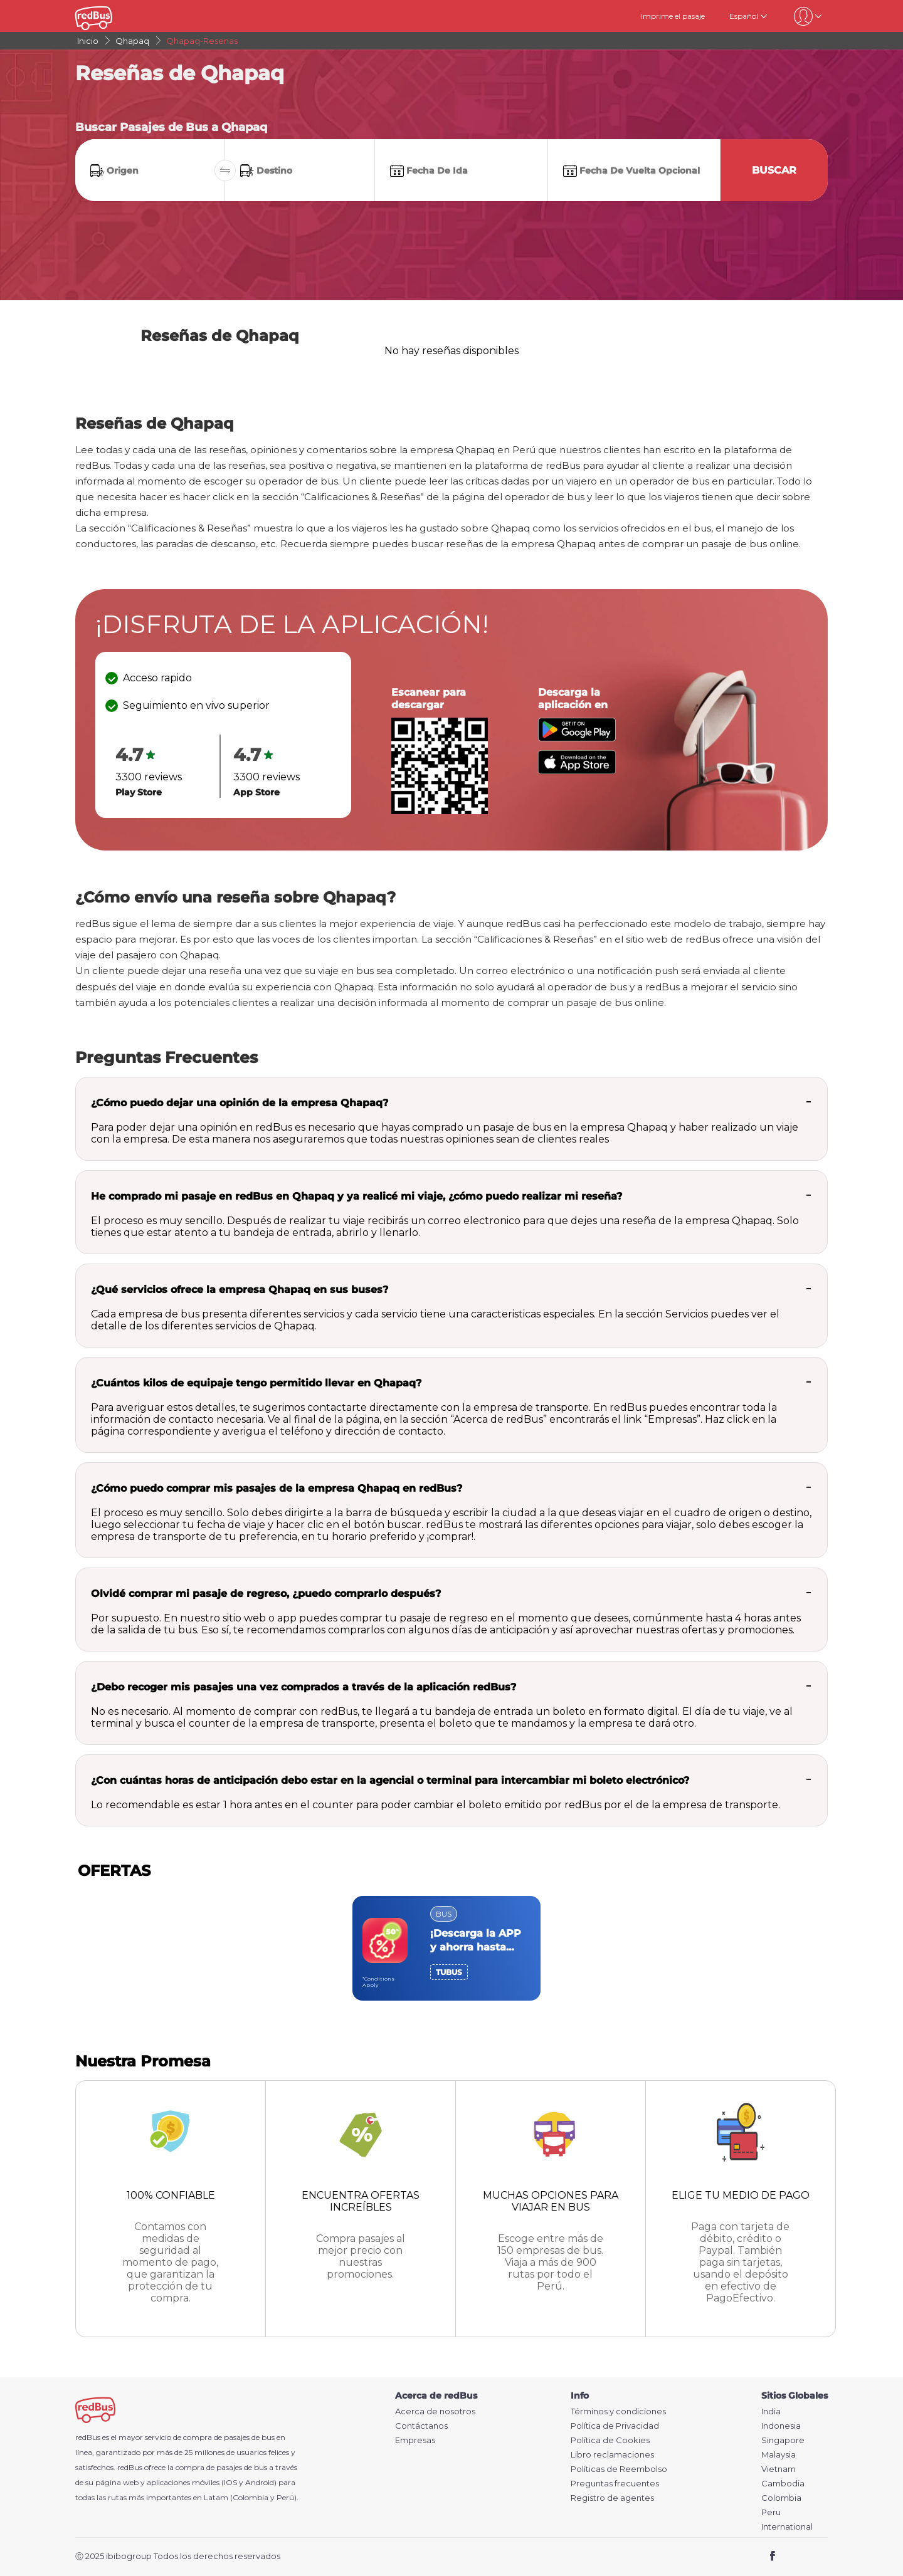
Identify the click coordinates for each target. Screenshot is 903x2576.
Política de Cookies (610, 2440)
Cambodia (783, 2483)
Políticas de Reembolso (619, 2469)
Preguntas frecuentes (615, 2483)
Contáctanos (421, 2426)
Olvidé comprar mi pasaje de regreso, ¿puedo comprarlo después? (266, 1594)
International (787, 2527)
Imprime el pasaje (673, 16)
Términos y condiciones (618, 2411)
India (771, 2411)
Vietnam (778, 2469)
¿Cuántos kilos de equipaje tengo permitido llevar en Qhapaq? (256, 1383)
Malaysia (778, 2455)
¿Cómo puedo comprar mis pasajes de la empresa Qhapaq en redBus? (276, 1488)
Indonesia (781, 2426)
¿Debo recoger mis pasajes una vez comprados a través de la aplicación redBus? (303, 1687)
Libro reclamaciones (612, 2455)
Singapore (783, 2440)
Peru (771, 2512)
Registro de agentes (612, 2498)
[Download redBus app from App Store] (577, 771)
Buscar (774, 170)
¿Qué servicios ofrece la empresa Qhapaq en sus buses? (239, 1290)
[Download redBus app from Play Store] (577, 738)
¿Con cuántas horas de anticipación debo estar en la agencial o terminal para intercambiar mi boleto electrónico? (390, 1780)
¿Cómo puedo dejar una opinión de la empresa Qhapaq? (239, 1103)
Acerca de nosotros (435, 2411)
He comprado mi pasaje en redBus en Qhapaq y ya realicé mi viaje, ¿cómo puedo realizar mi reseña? (356, 1196)
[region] (451, 1948)
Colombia (781, 2498)
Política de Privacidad (615, 2426)
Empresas (415, 2440)
